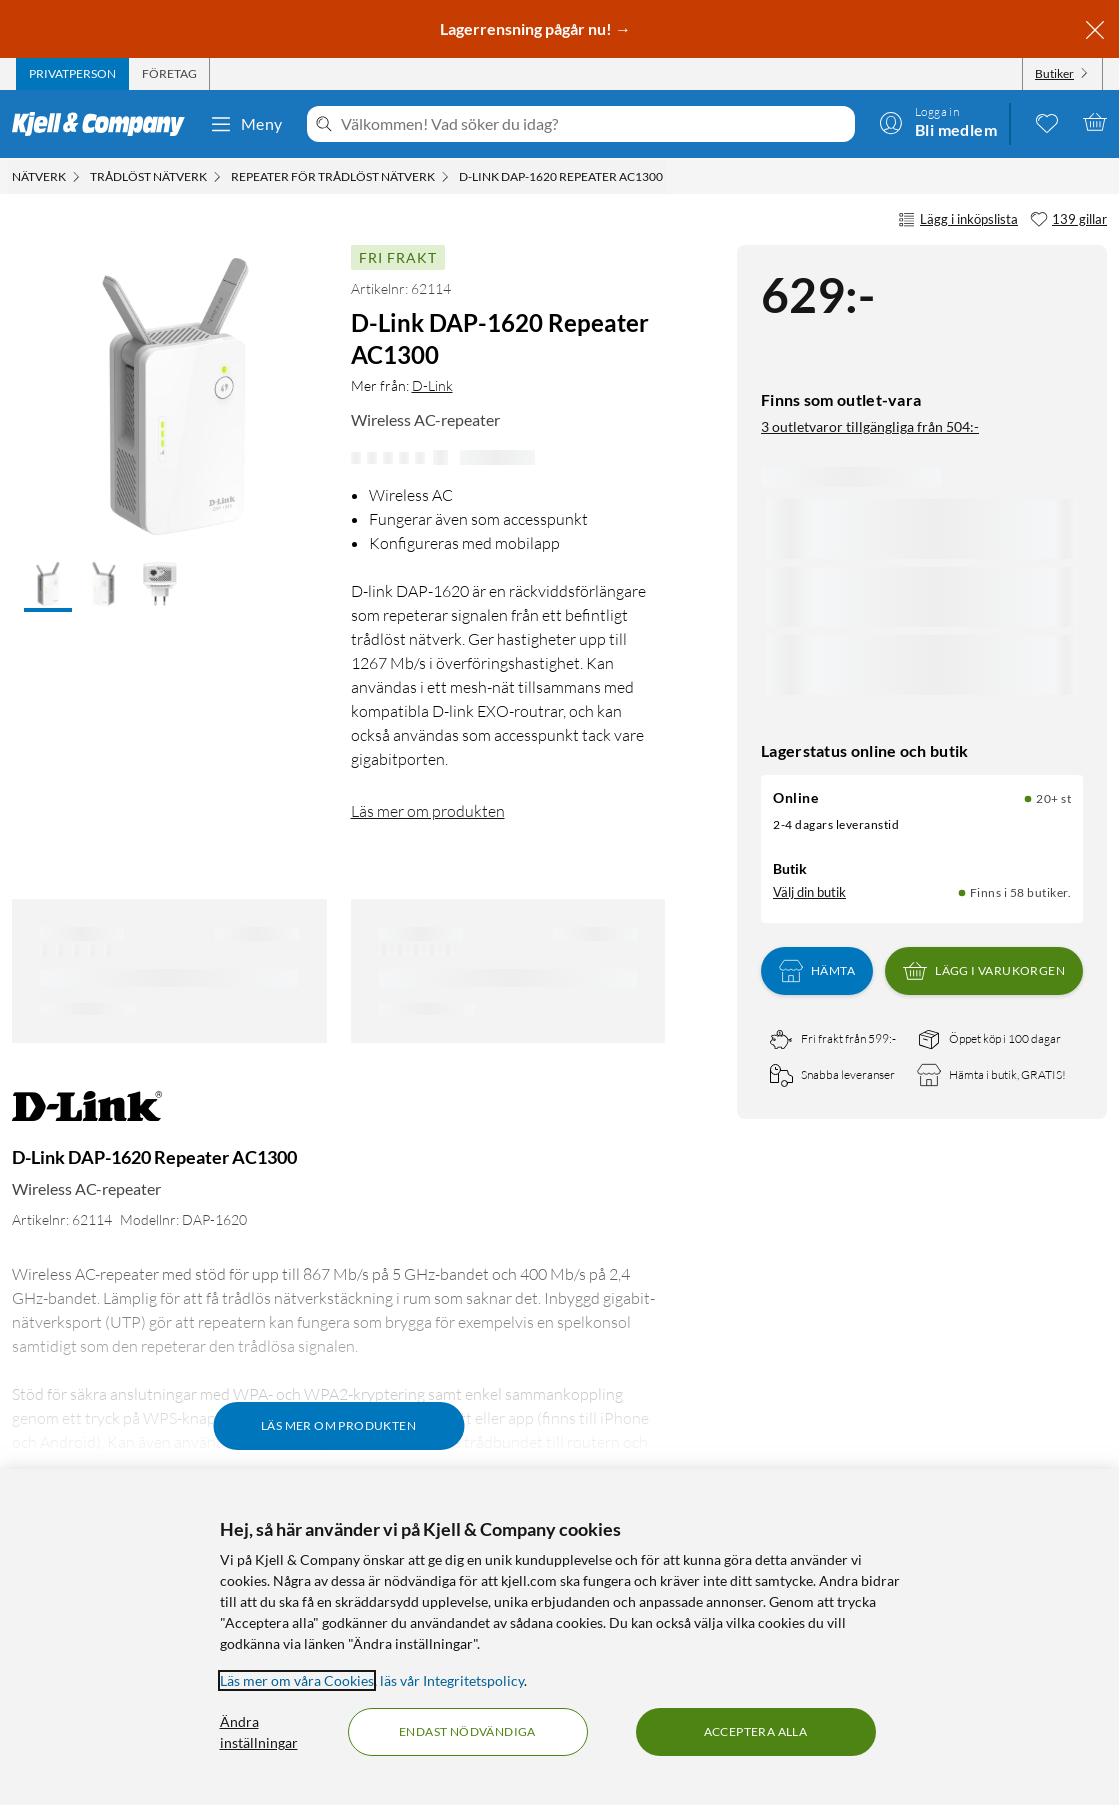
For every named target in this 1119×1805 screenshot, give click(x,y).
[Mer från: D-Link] (87, 1116)
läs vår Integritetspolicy (452, 1680)
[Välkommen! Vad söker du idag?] (594, 124)
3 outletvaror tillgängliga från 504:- (870, 426)
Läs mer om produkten (428, 811)
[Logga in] (938, 122)
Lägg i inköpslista (958, 220)
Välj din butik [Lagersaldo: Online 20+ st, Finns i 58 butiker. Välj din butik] (809, 892)
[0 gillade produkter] (1047, 122)
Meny (246, 124)
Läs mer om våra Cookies (297, 1680)
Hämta (817, 971)
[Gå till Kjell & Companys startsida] (104, 124)
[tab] (72, 74)
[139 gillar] (1068, 220)
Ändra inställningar (259, 1732)
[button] (48, 586)
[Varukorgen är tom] (1095, 122)
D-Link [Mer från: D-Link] (432, 385)
